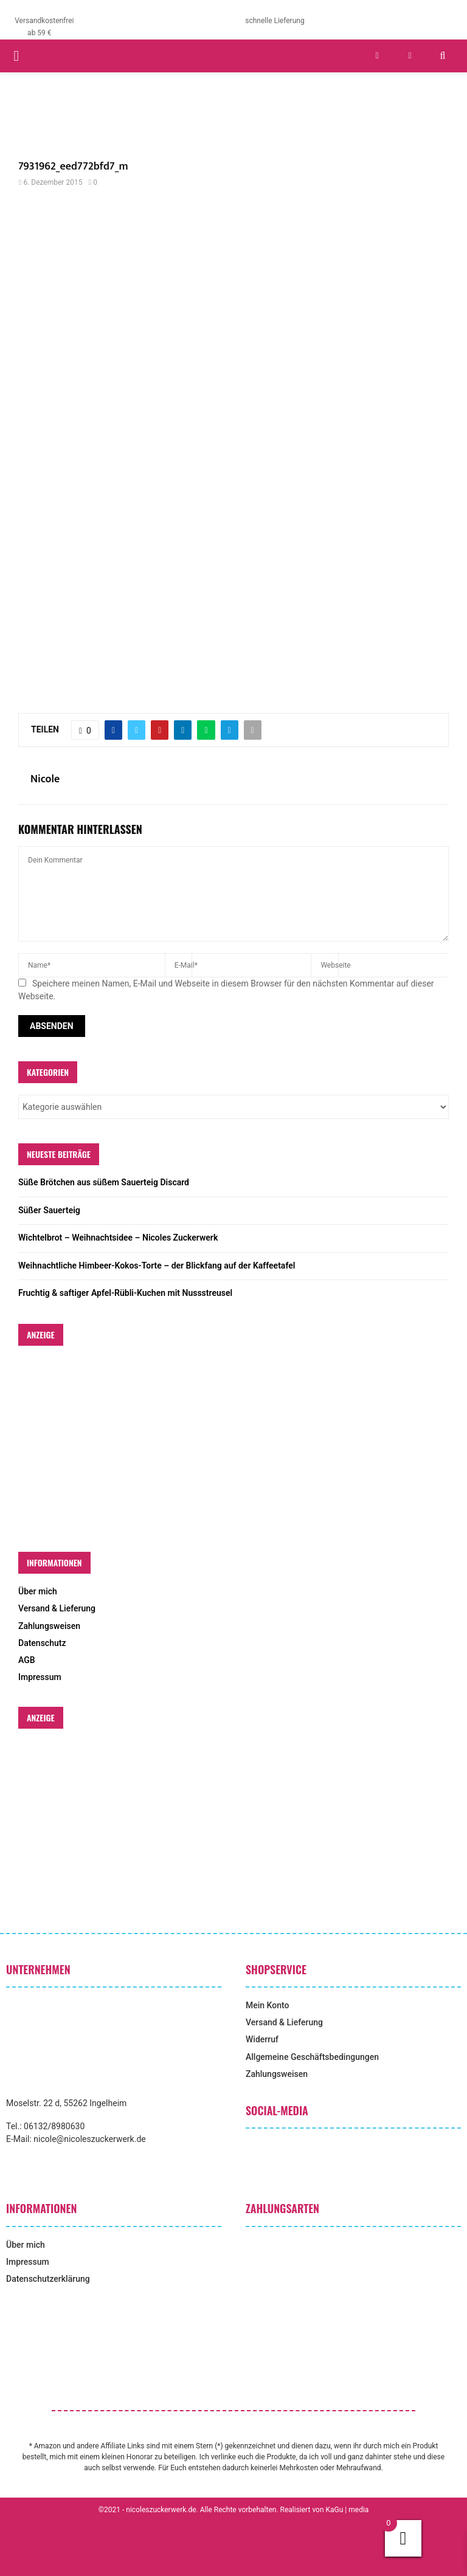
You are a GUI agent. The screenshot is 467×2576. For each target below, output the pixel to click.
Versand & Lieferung (56, 1608)
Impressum (39, 1677)
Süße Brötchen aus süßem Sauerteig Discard (103, 1182)
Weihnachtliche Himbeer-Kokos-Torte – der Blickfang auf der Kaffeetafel (156, 1265)
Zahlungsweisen (49, 1626)
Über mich (37, 1591)
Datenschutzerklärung (48, 2279)
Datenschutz (42, 1643)
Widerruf (262, 2039)
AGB (26, 1660)
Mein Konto (267, 2005)
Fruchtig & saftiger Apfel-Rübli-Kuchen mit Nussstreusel (125, 1293)
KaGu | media (347, 2509)
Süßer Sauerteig (49, 1210)
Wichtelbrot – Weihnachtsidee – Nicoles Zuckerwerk (118, 1237)
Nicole (45, 780)
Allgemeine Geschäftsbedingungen (312, 2057)
